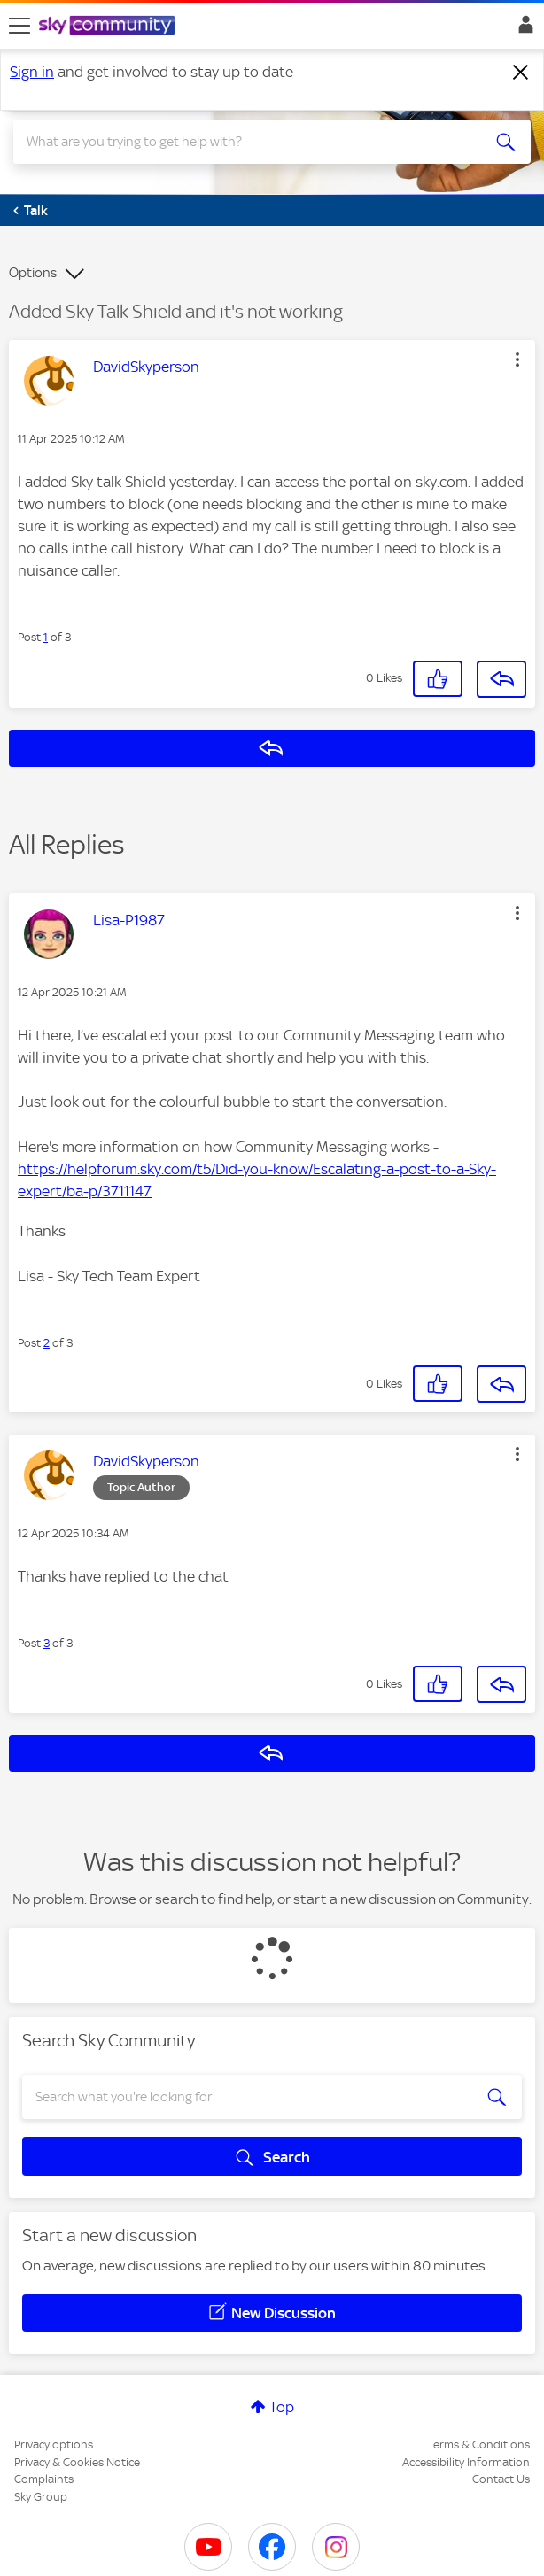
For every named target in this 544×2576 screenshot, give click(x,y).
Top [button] (281, 2407)
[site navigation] (19, 25)
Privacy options (53, 2444)
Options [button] (33, 273)
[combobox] (245, 142)
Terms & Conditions (479, 2444)
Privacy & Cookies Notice (77, 2462)
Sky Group (40, 2496)
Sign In (522, 29)
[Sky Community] (109, 26)
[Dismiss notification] (521, 72)
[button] (517, 359)
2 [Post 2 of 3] (46, 1343)
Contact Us (501, 2479)
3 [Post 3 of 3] (46, 1643)
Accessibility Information (466, 2462)
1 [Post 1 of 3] (45, 637)
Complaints (44, 2479)
